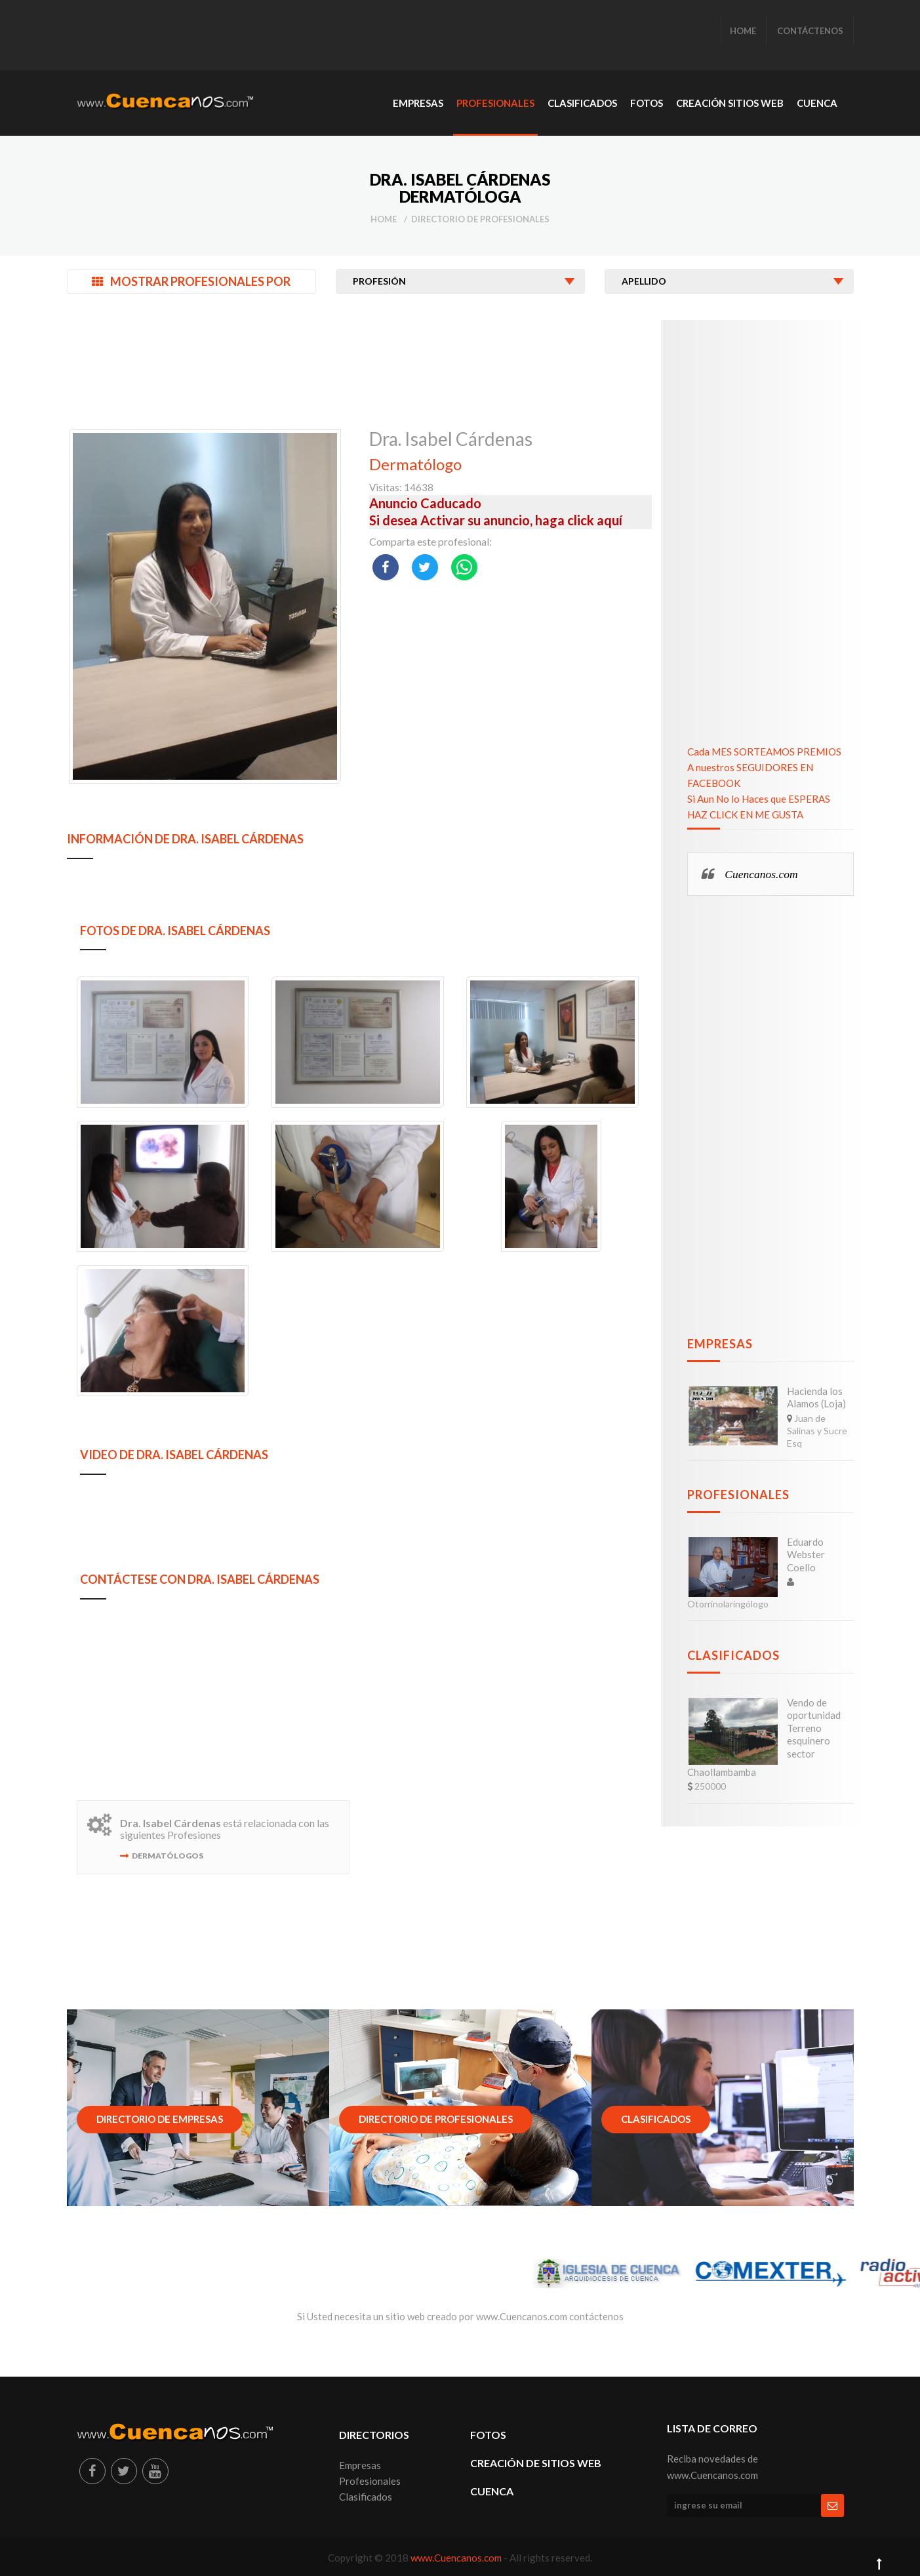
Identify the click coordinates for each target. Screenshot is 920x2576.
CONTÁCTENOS (810, 31)
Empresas (720, 1344)
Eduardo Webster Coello (806, 1554)
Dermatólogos (167, 1856)
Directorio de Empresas (159, 2119)
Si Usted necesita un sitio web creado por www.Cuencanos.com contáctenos (460, 2316)
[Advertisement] (315, 36)
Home (383, 219)
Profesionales (738, 1494)
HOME (743, 31)
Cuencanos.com (761, 874)
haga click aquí (578, 520)
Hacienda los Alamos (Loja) (816, 1397)
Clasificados (733, 1655)
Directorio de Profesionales (480, 219)
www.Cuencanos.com (457, 2558)
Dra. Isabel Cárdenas (450, 439)
